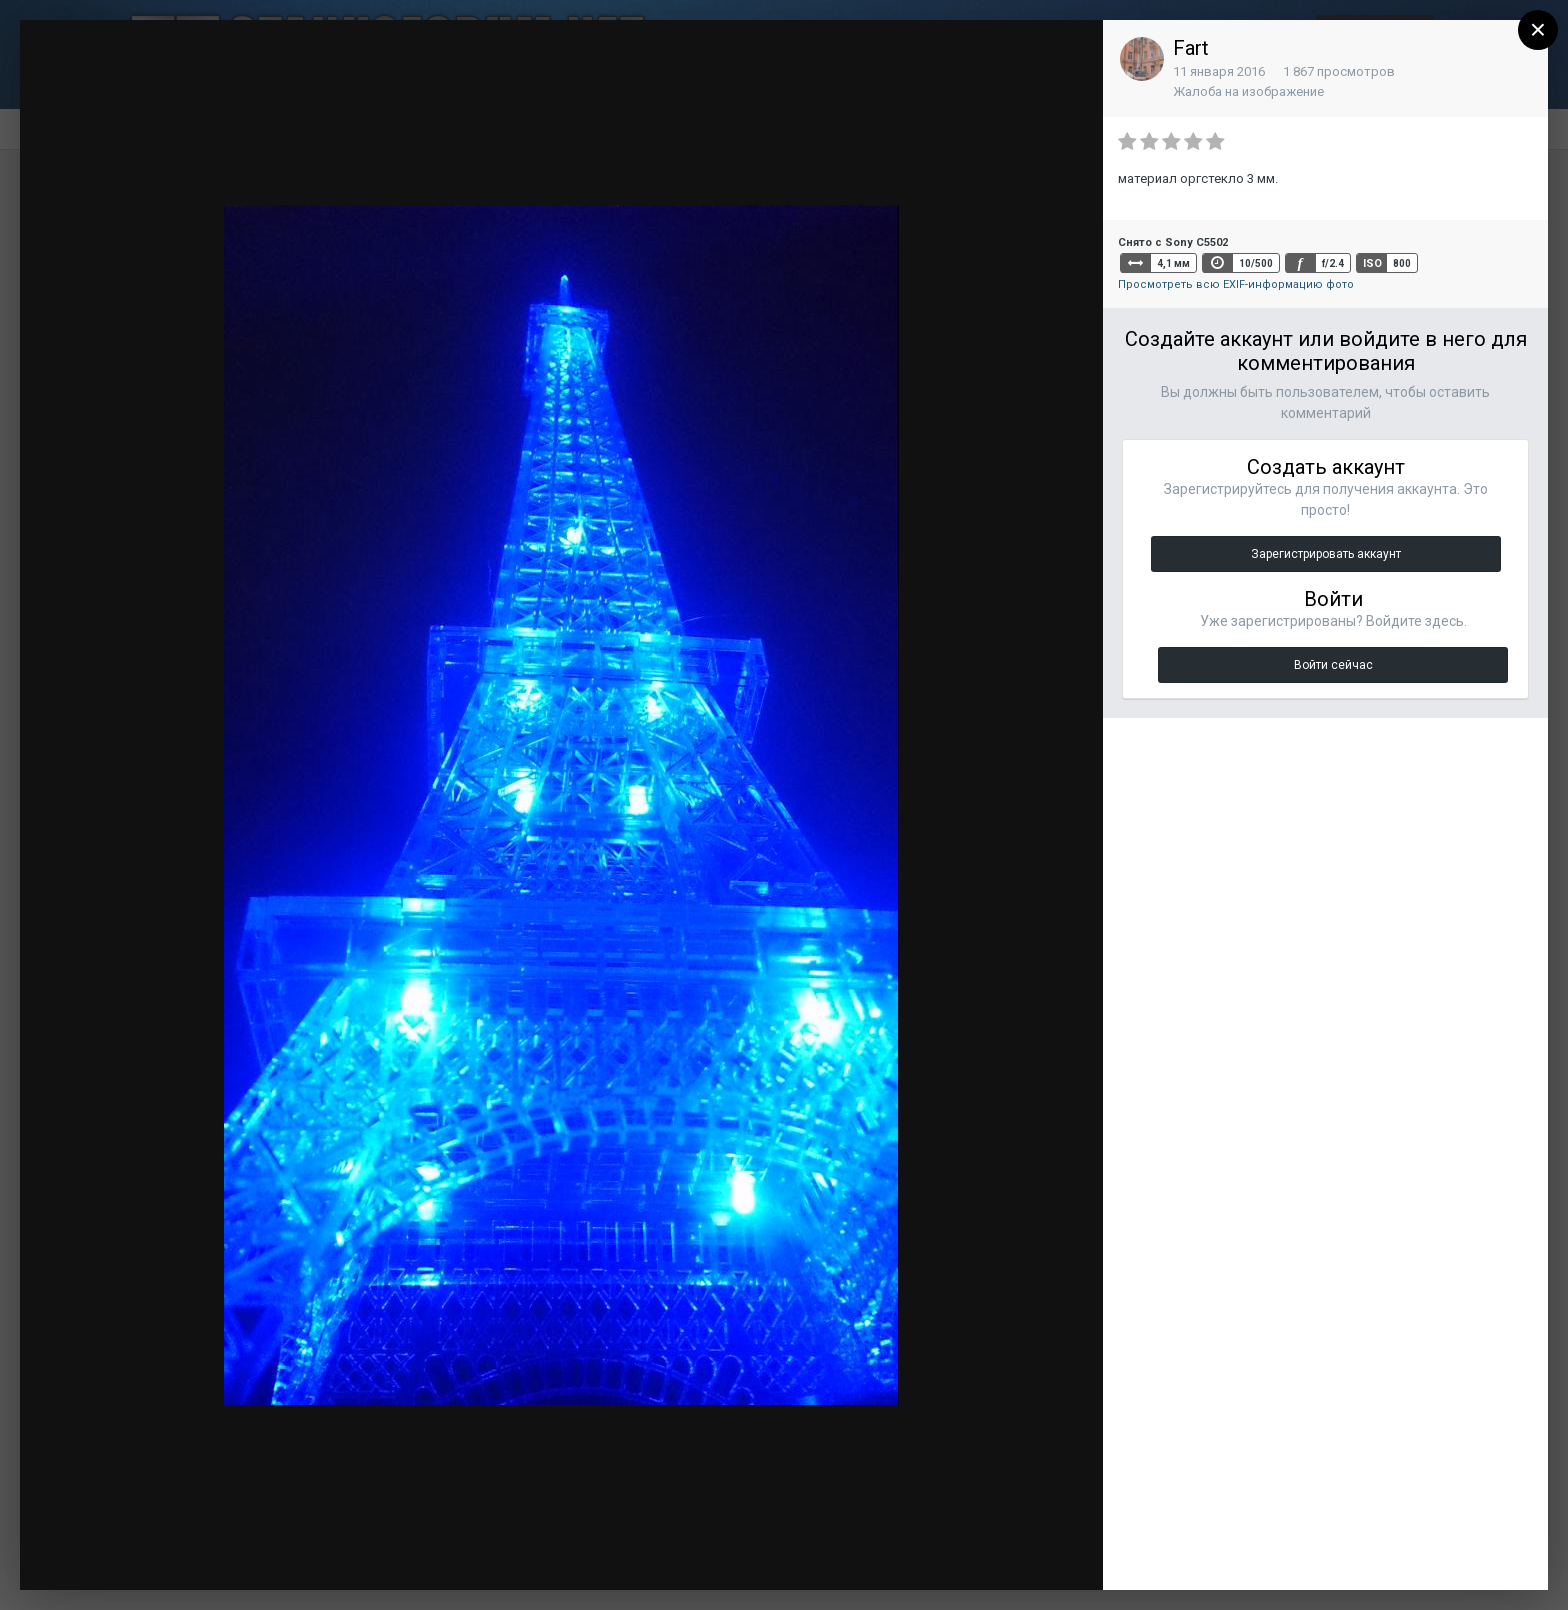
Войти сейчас (1333, 665)
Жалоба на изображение (1248, 91)
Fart (1191, 48)
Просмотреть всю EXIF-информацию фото (1236, 284)
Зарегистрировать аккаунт (1326, 554)
